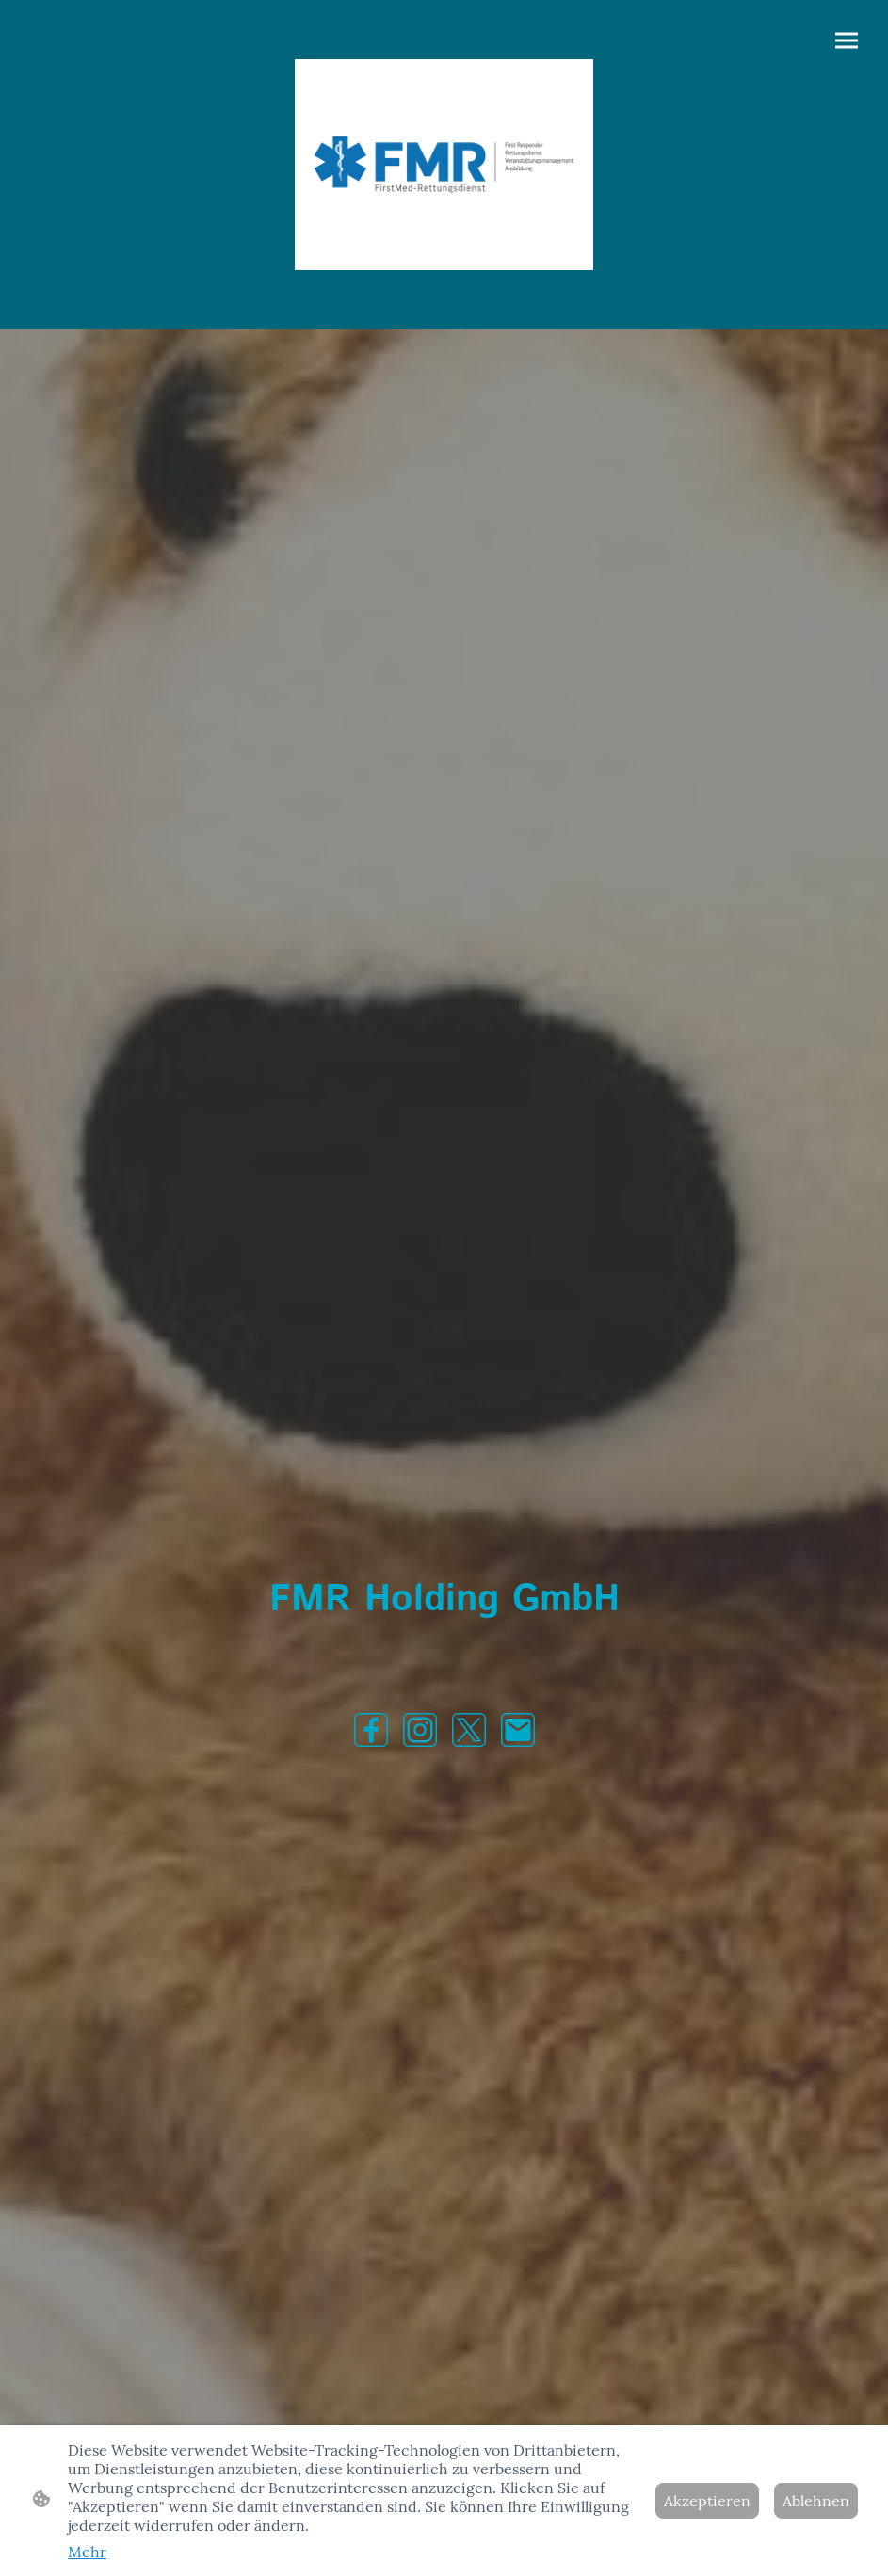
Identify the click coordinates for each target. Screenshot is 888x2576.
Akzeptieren (707, 2500)
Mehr (87, 2551)
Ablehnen (816, 2500)
